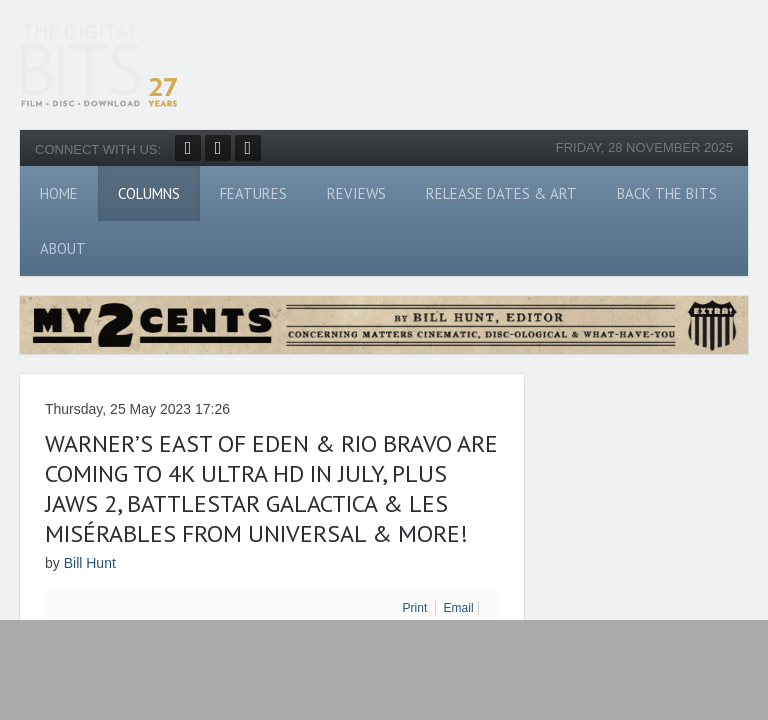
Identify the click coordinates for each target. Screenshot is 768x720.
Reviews (356, 193)
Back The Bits (667, 193)
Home (59, 193)
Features (253, 193)
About (63, 248)
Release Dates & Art (501, 193)
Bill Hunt (90, 563)
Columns (149, 193)
